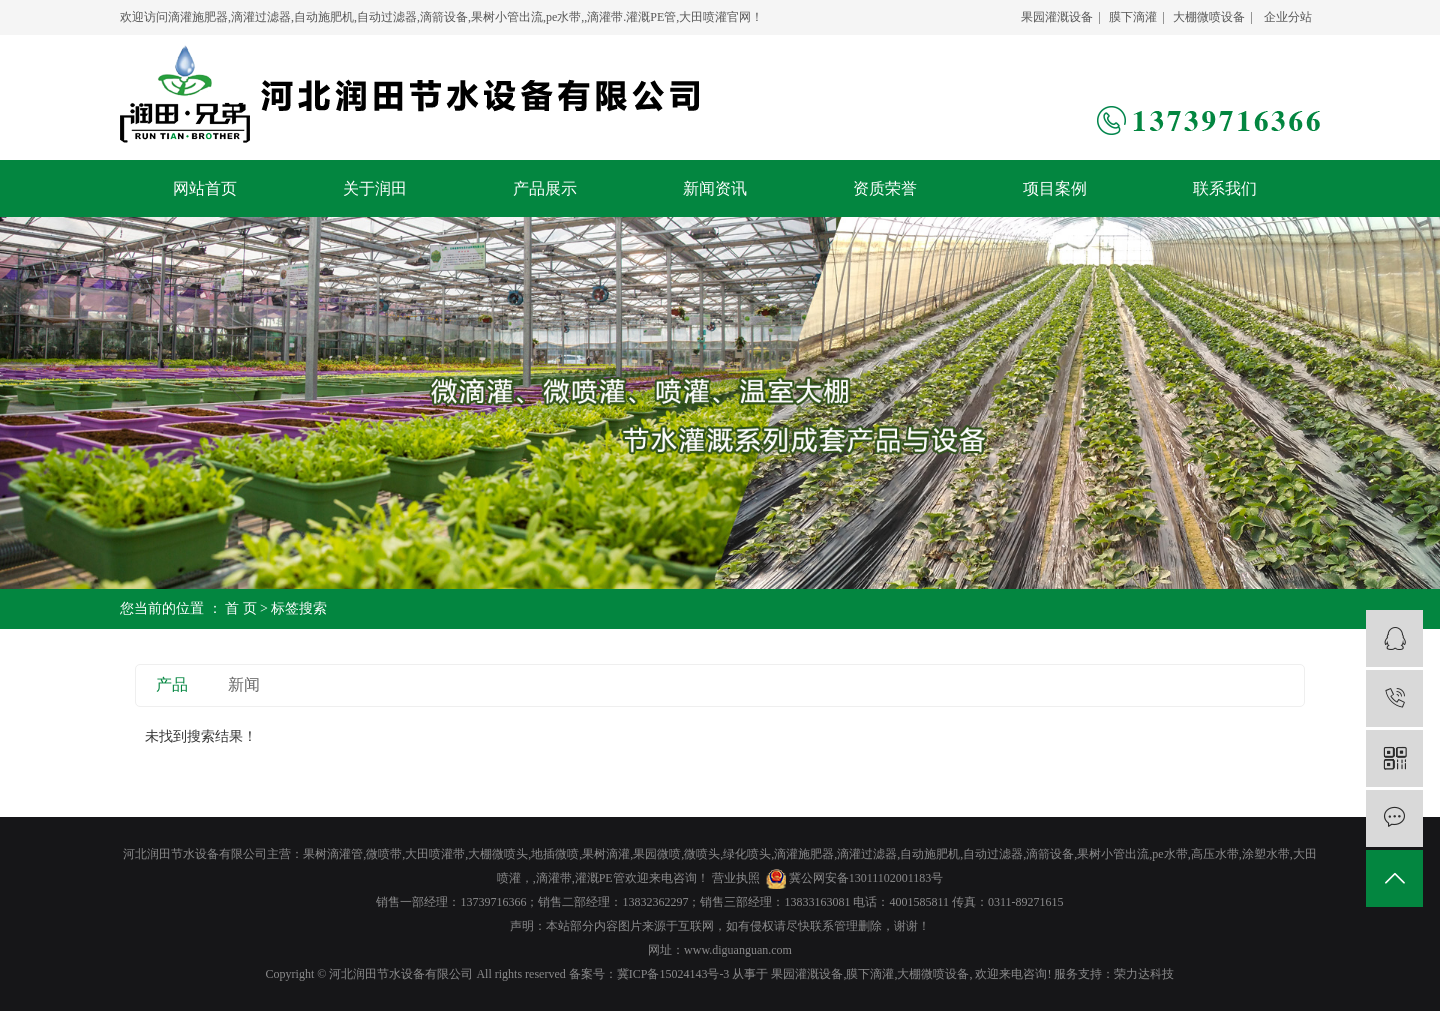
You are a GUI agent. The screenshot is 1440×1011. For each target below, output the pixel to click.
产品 (172, 684)
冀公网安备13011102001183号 (866, 878)
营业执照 (736, 878)
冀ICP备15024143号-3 (673, 974)
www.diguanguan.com (738, 950)
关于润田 (375, 188)
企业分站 (1288, 17)
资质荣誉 (885, 188)
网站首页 (205, 188)
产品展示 (545, 188)
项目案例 (1055, 188)
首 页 (241, 608)
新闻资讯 (715, 188)
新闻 (244, 684)
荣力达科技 (1144, 974)
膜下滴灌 (1133, 17)
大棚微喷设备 (1209, 17)
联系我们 (1225, 188)
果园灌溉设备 (1057, 17)
